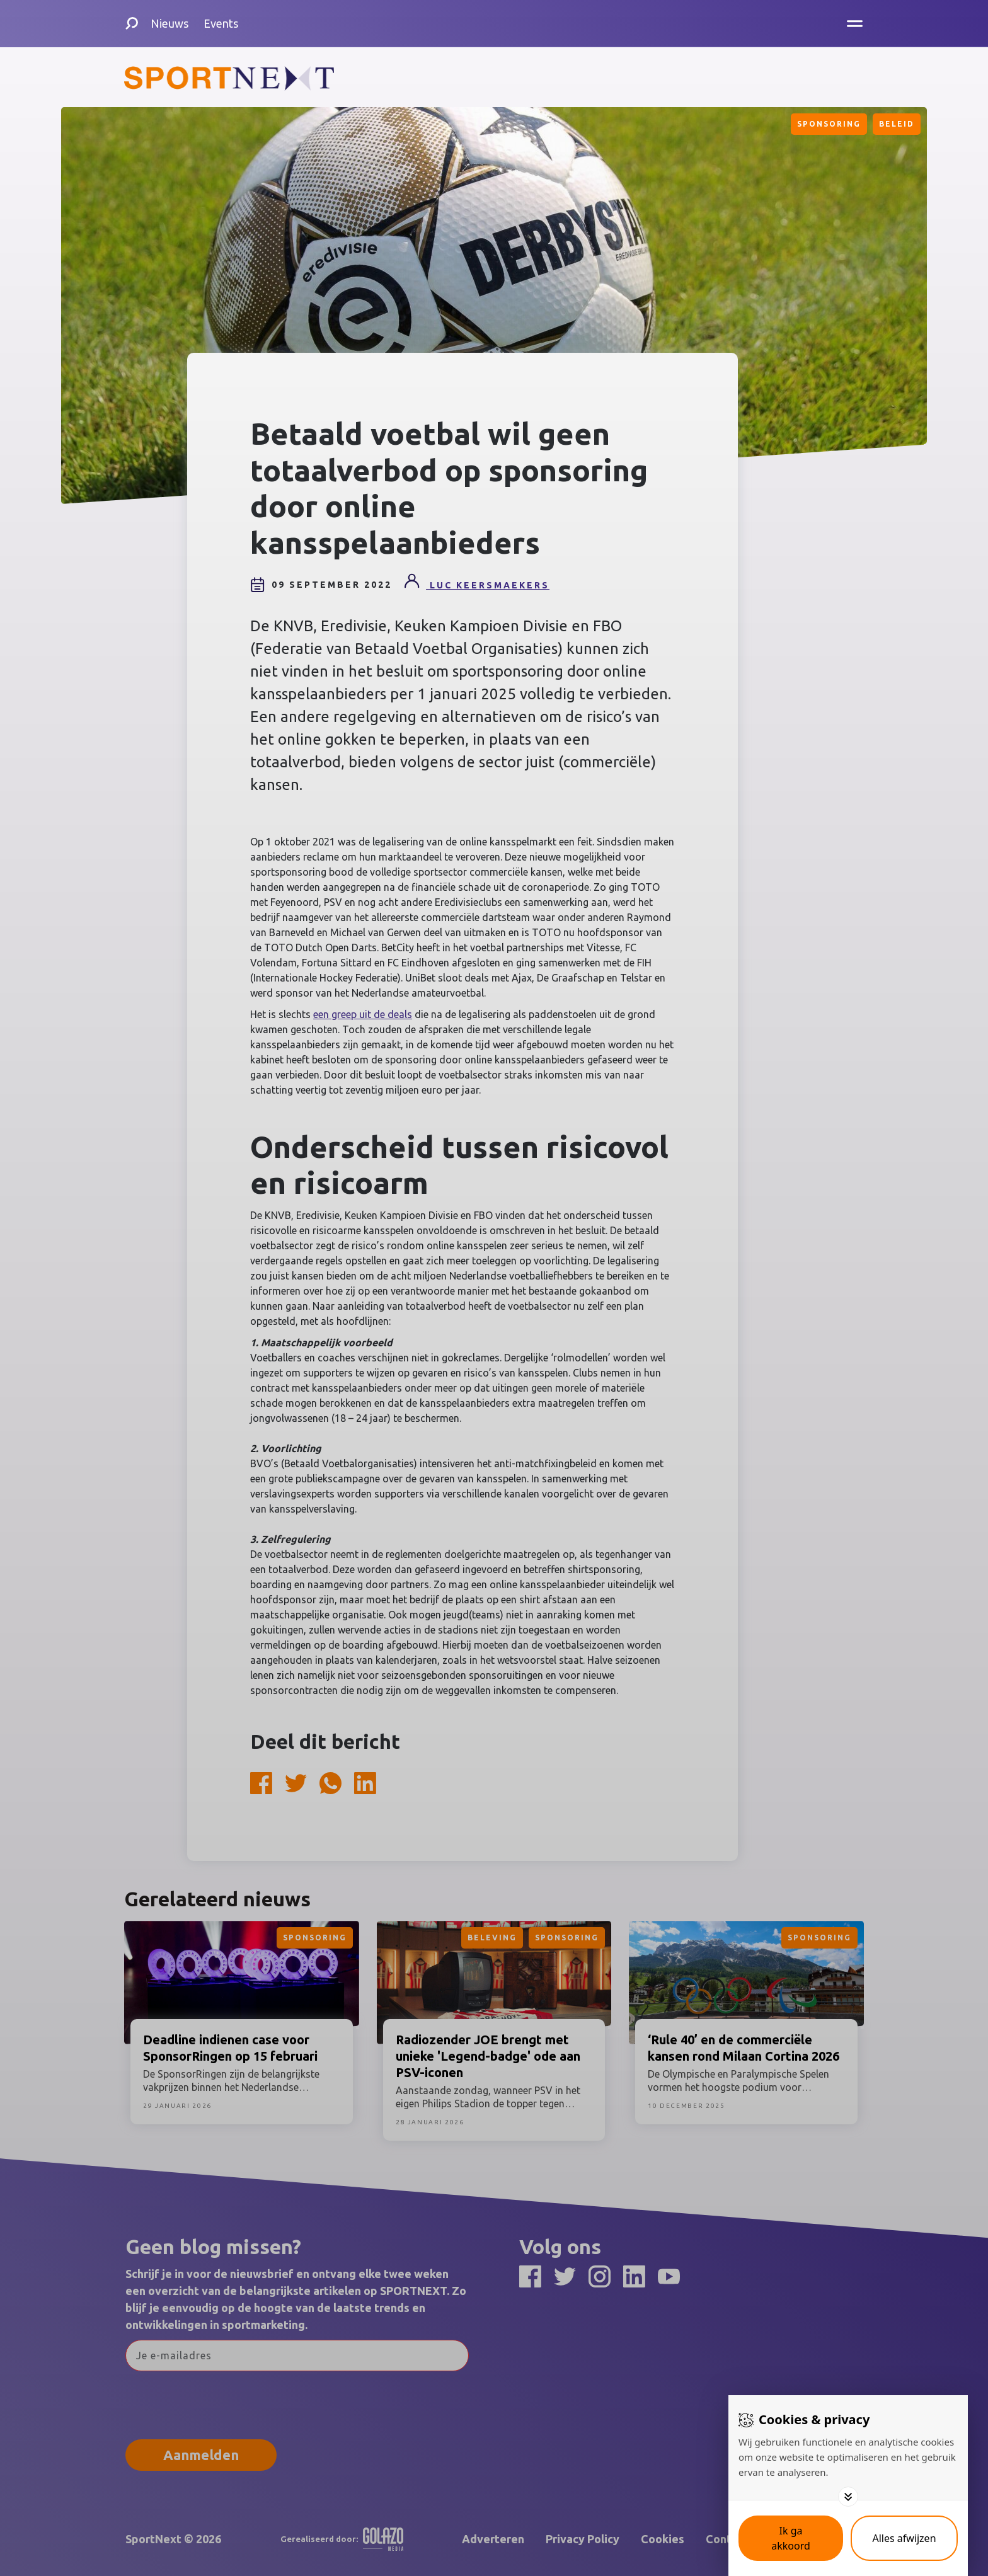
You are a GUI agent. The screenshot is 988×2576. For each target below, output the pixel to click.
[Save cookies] (790, 2538)
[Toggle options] (848, 2497)
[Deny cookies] (904, 2538)
